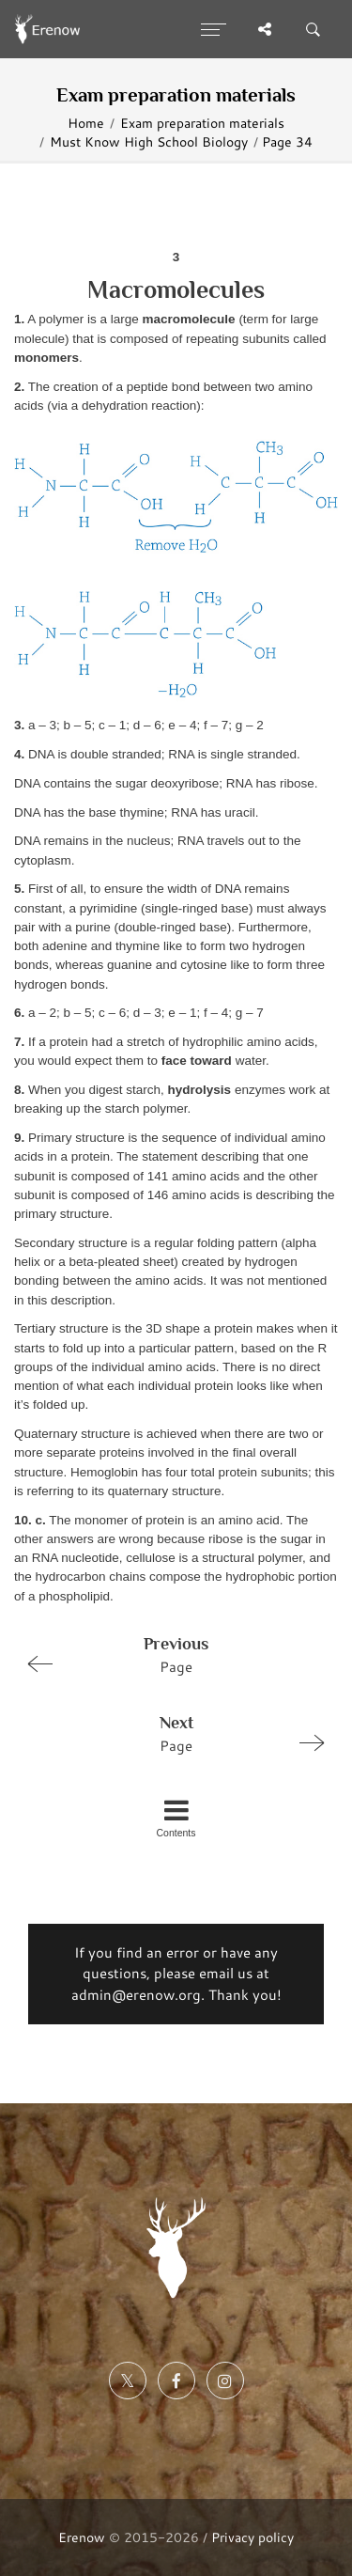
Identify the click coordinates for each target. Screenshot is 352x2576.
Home (86, 123)
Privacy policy (252, 2537)
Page (168, 1654)
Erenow (81, 2537)
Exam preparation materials (202, 123)
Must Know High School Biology (149, 141)
